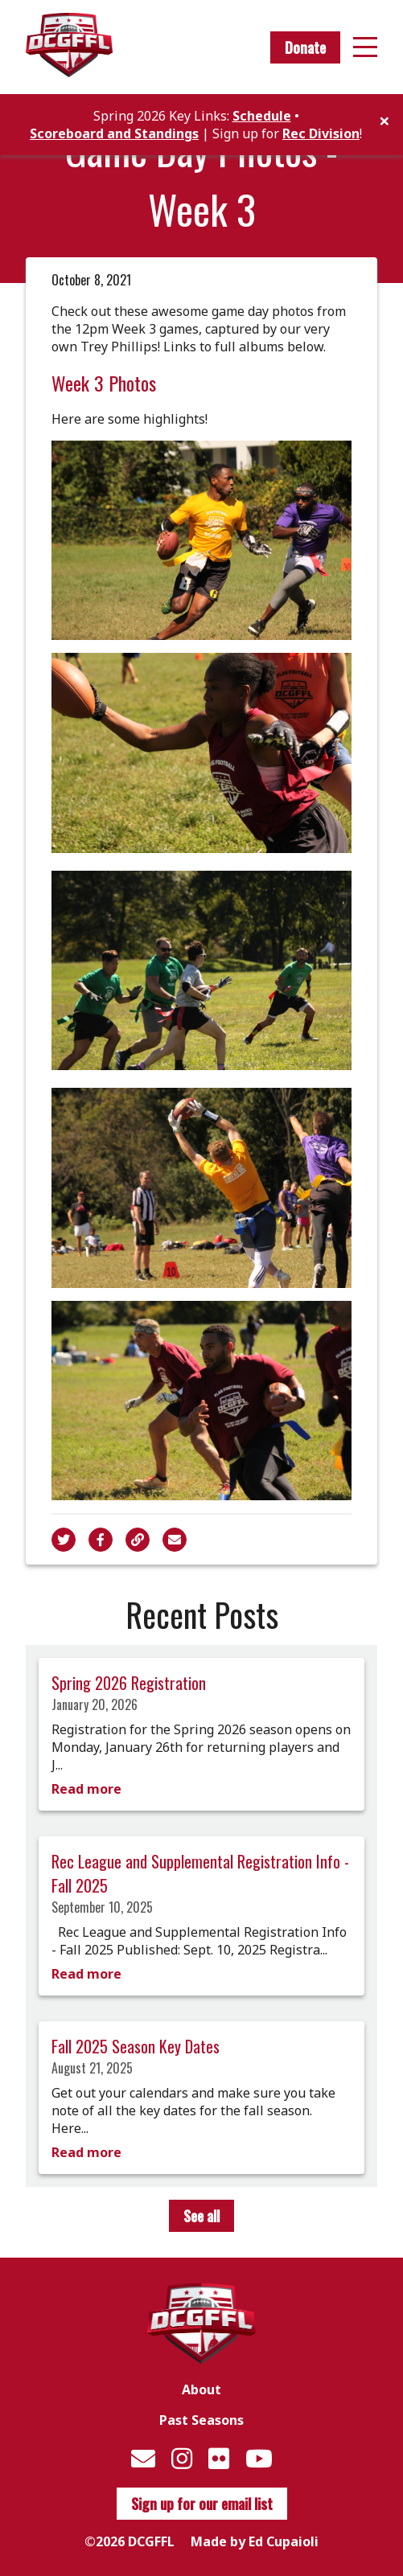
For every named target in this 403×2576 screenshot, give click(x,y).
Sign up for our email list (202, 2503)
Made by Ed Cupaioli (255, 2541)
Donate (305, 47)
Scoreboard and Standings (114, 133)
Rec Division (321, 133)
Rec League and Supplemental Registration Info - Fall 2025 (200, 1873)
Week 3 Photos (103, 382)
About (201, 2389)
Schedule (261, 116)
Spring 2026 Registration (128, 1683)
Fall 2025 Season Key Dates (135, 2046)
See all (201, 2215)
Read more (86, 1789)
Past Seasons (201, 2420)
